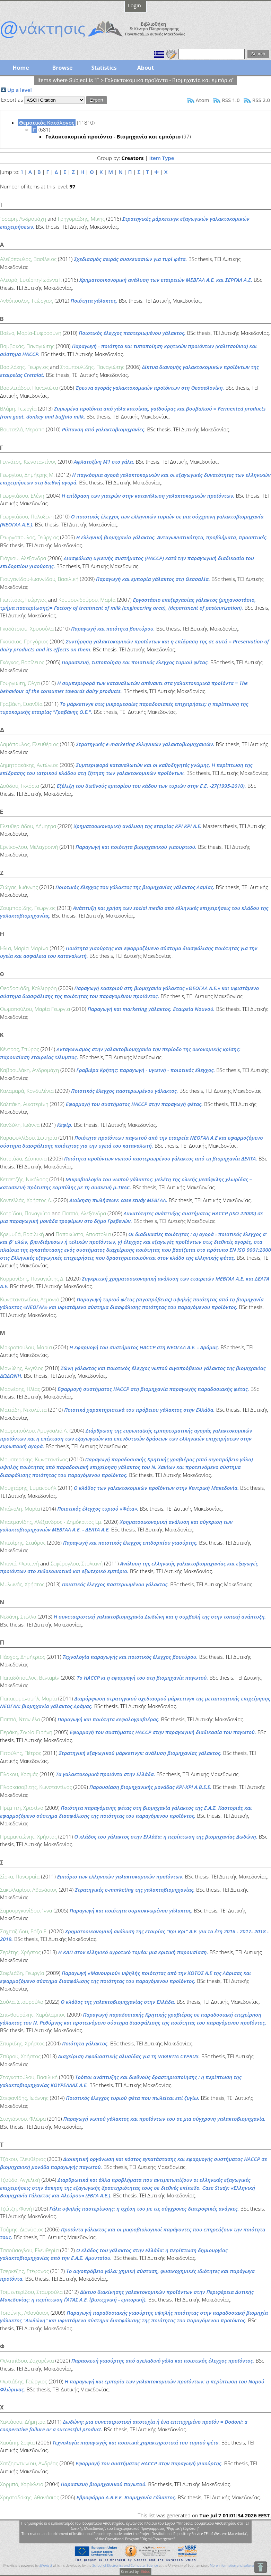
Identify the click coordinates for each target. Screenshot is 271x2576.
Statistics (103, 67)
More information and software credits (238, 2565)
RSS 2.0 (261, 99)
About (145, 67)
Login (134, 5)
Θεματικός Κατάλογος (46, 122)
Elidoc (145, 2571)
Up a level (19, 89)
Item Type (161, 157)
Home (20, 67)
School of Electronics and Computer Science (125, 2565)
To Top (260, 2567)
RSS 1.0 (230, 99)
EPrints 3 (46, 2565)
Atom (202, 99)
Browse (62, 67)
